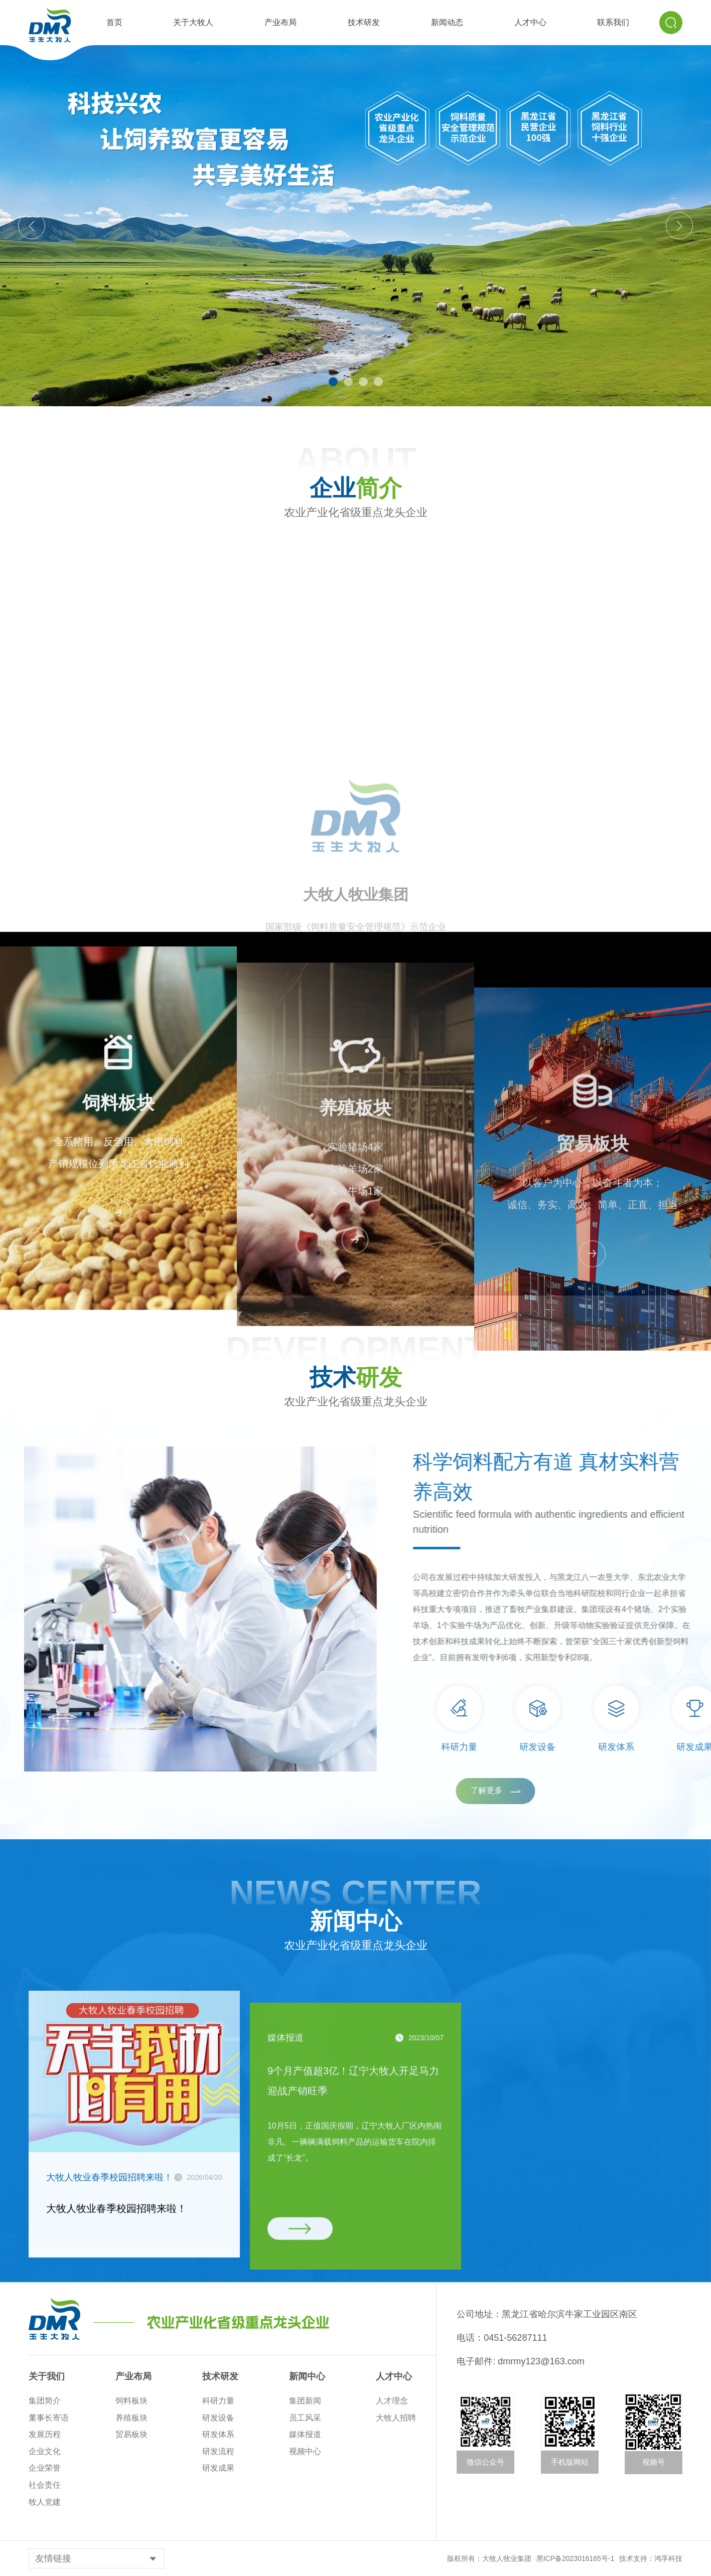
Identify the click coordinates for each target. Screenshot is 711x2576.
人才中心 (530, 22)
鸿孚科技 (668, 2558)
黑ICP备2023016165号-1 (575, 2558)
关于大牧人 (193, 22)
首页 (114, 22)
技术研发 (364, 22)
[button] (333, 381)
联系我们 (613, 22)
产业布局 (280, 22)
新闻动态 (447, 22)
